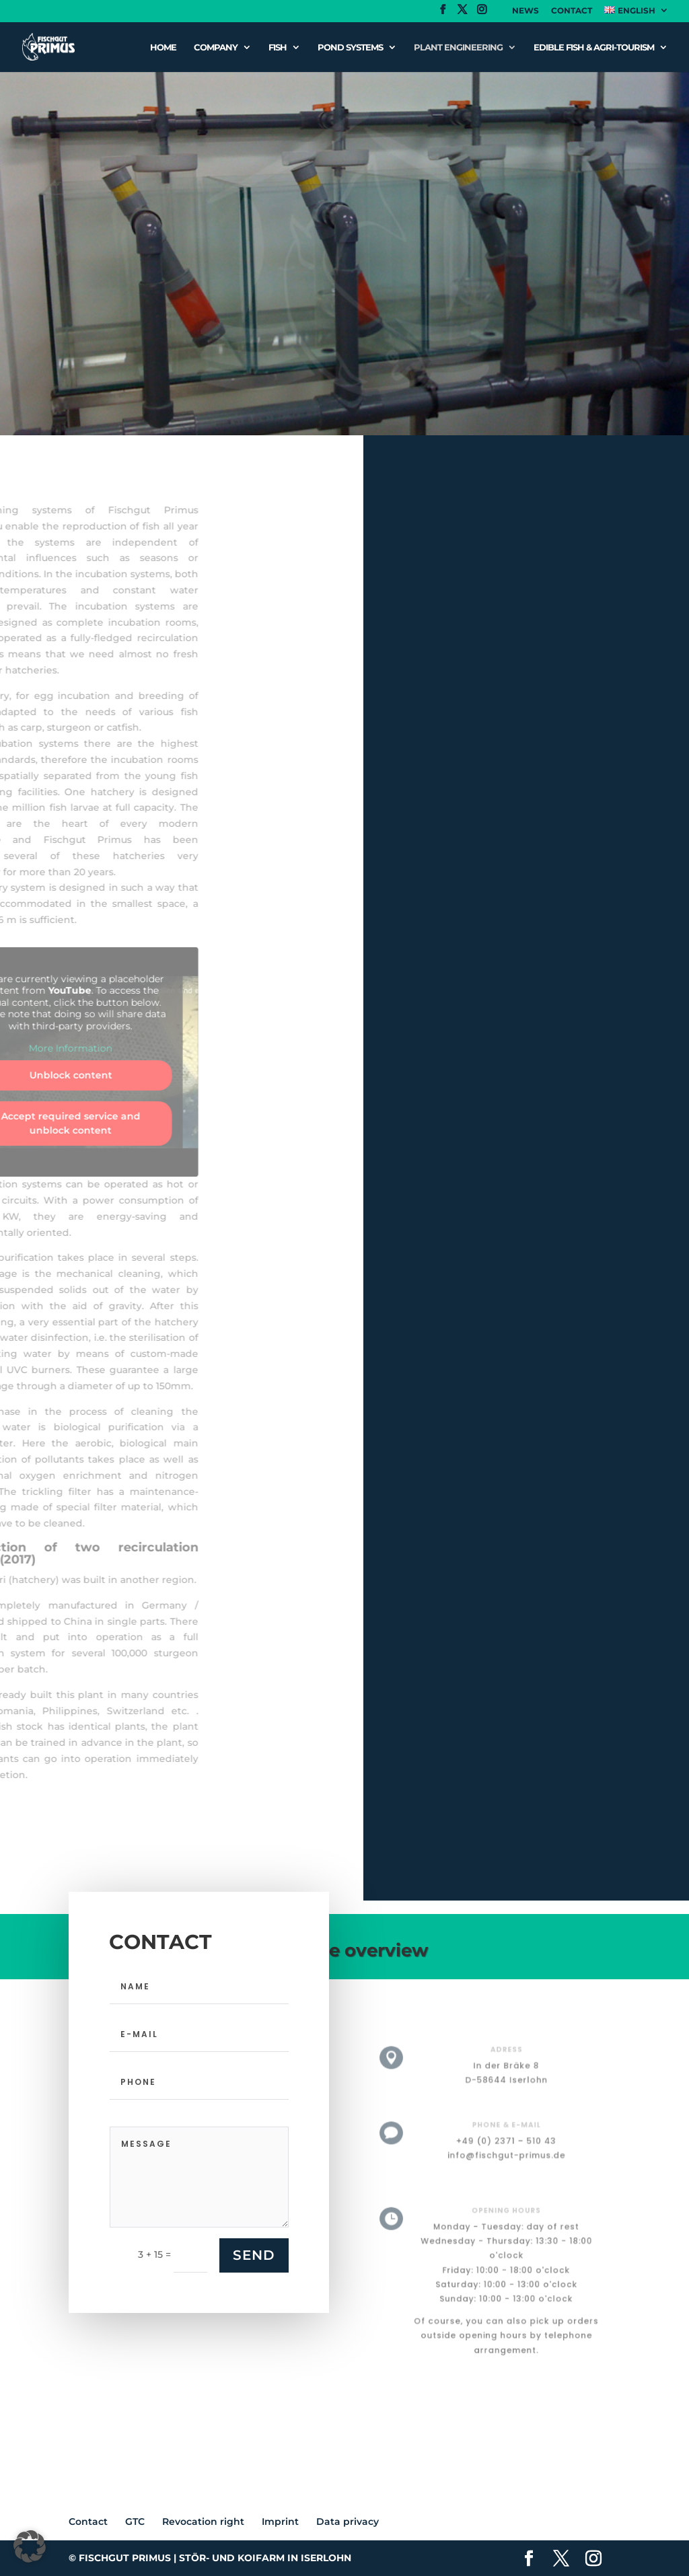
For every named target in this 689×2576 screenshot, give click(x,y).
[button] (29, 2546)
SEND (254, 2255)
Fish (277, 47)
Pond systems (350, 47)
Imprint (280, 2521)
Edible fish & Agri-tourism (594, 47)
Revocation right (203, 2521)
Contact (571, 11)
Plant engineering (458, 47)
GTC (135, 2521)
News (525, 11)
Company (216, 47)
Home (163, 47)
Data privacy (347, 2521)
